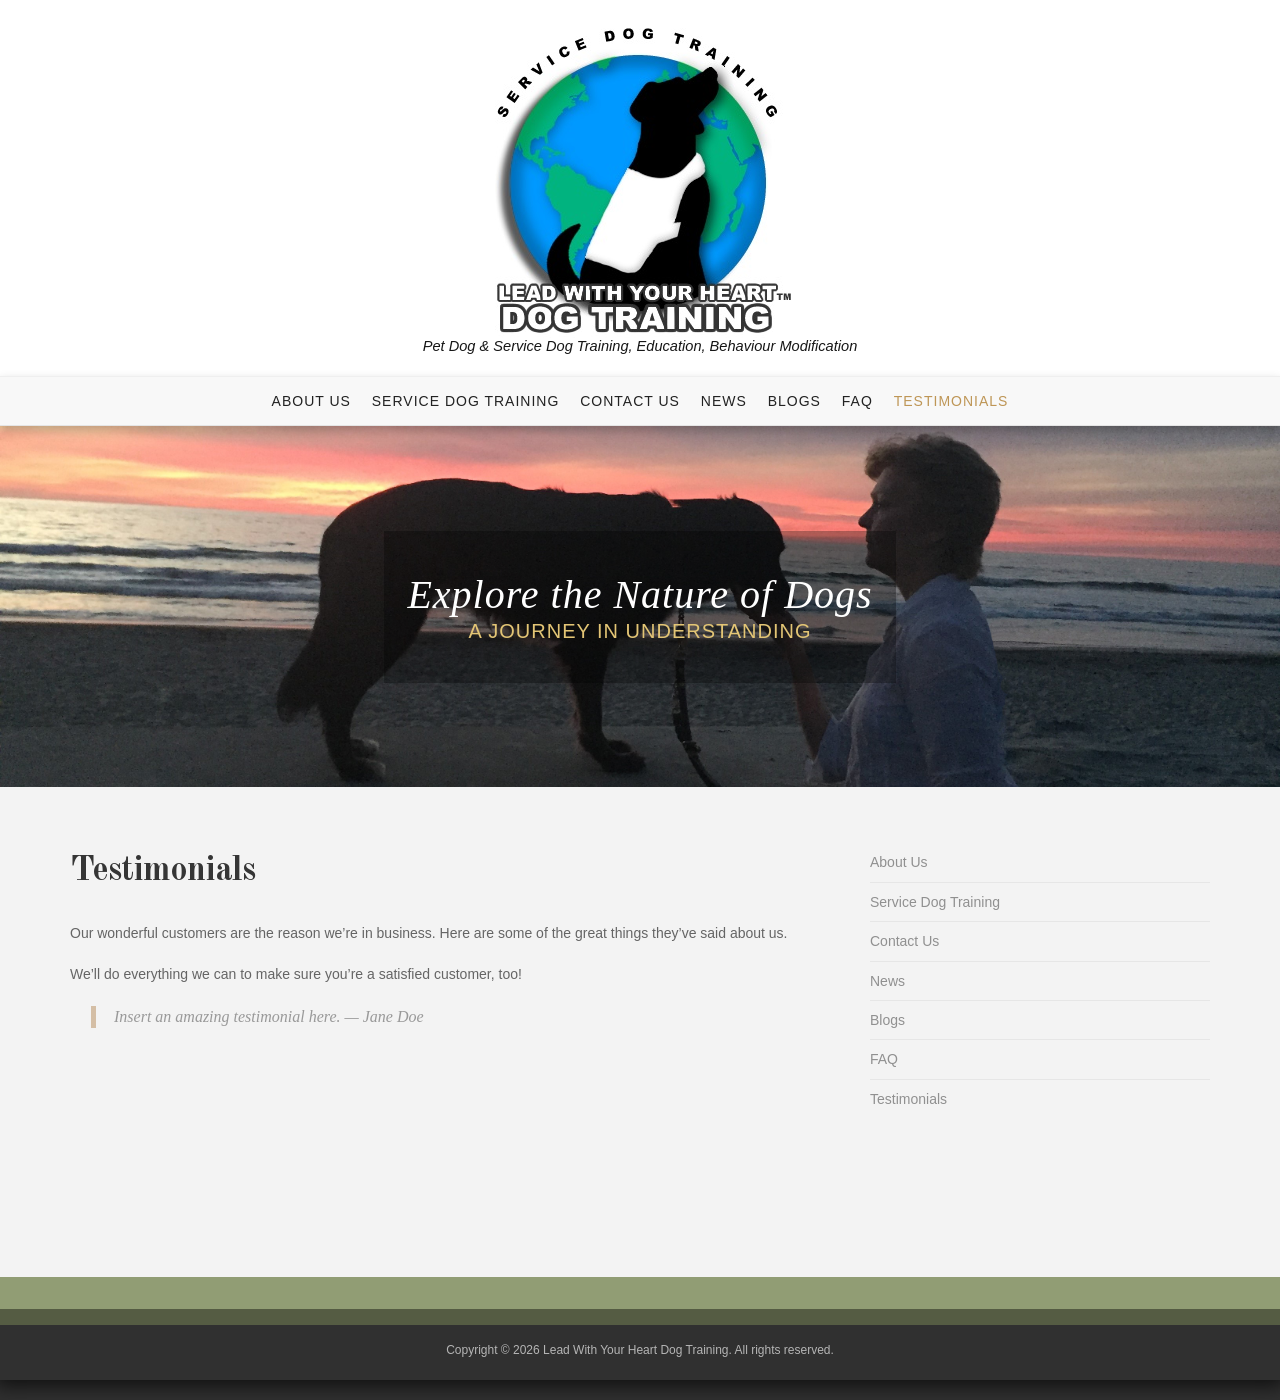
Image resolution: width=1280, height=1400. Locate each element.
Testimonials (951, 401)
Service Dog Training (466, 401)
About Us (311, 401)
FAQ (857, 401)
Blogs (794, 401)
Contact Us (630, 401)
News (724, 401)
